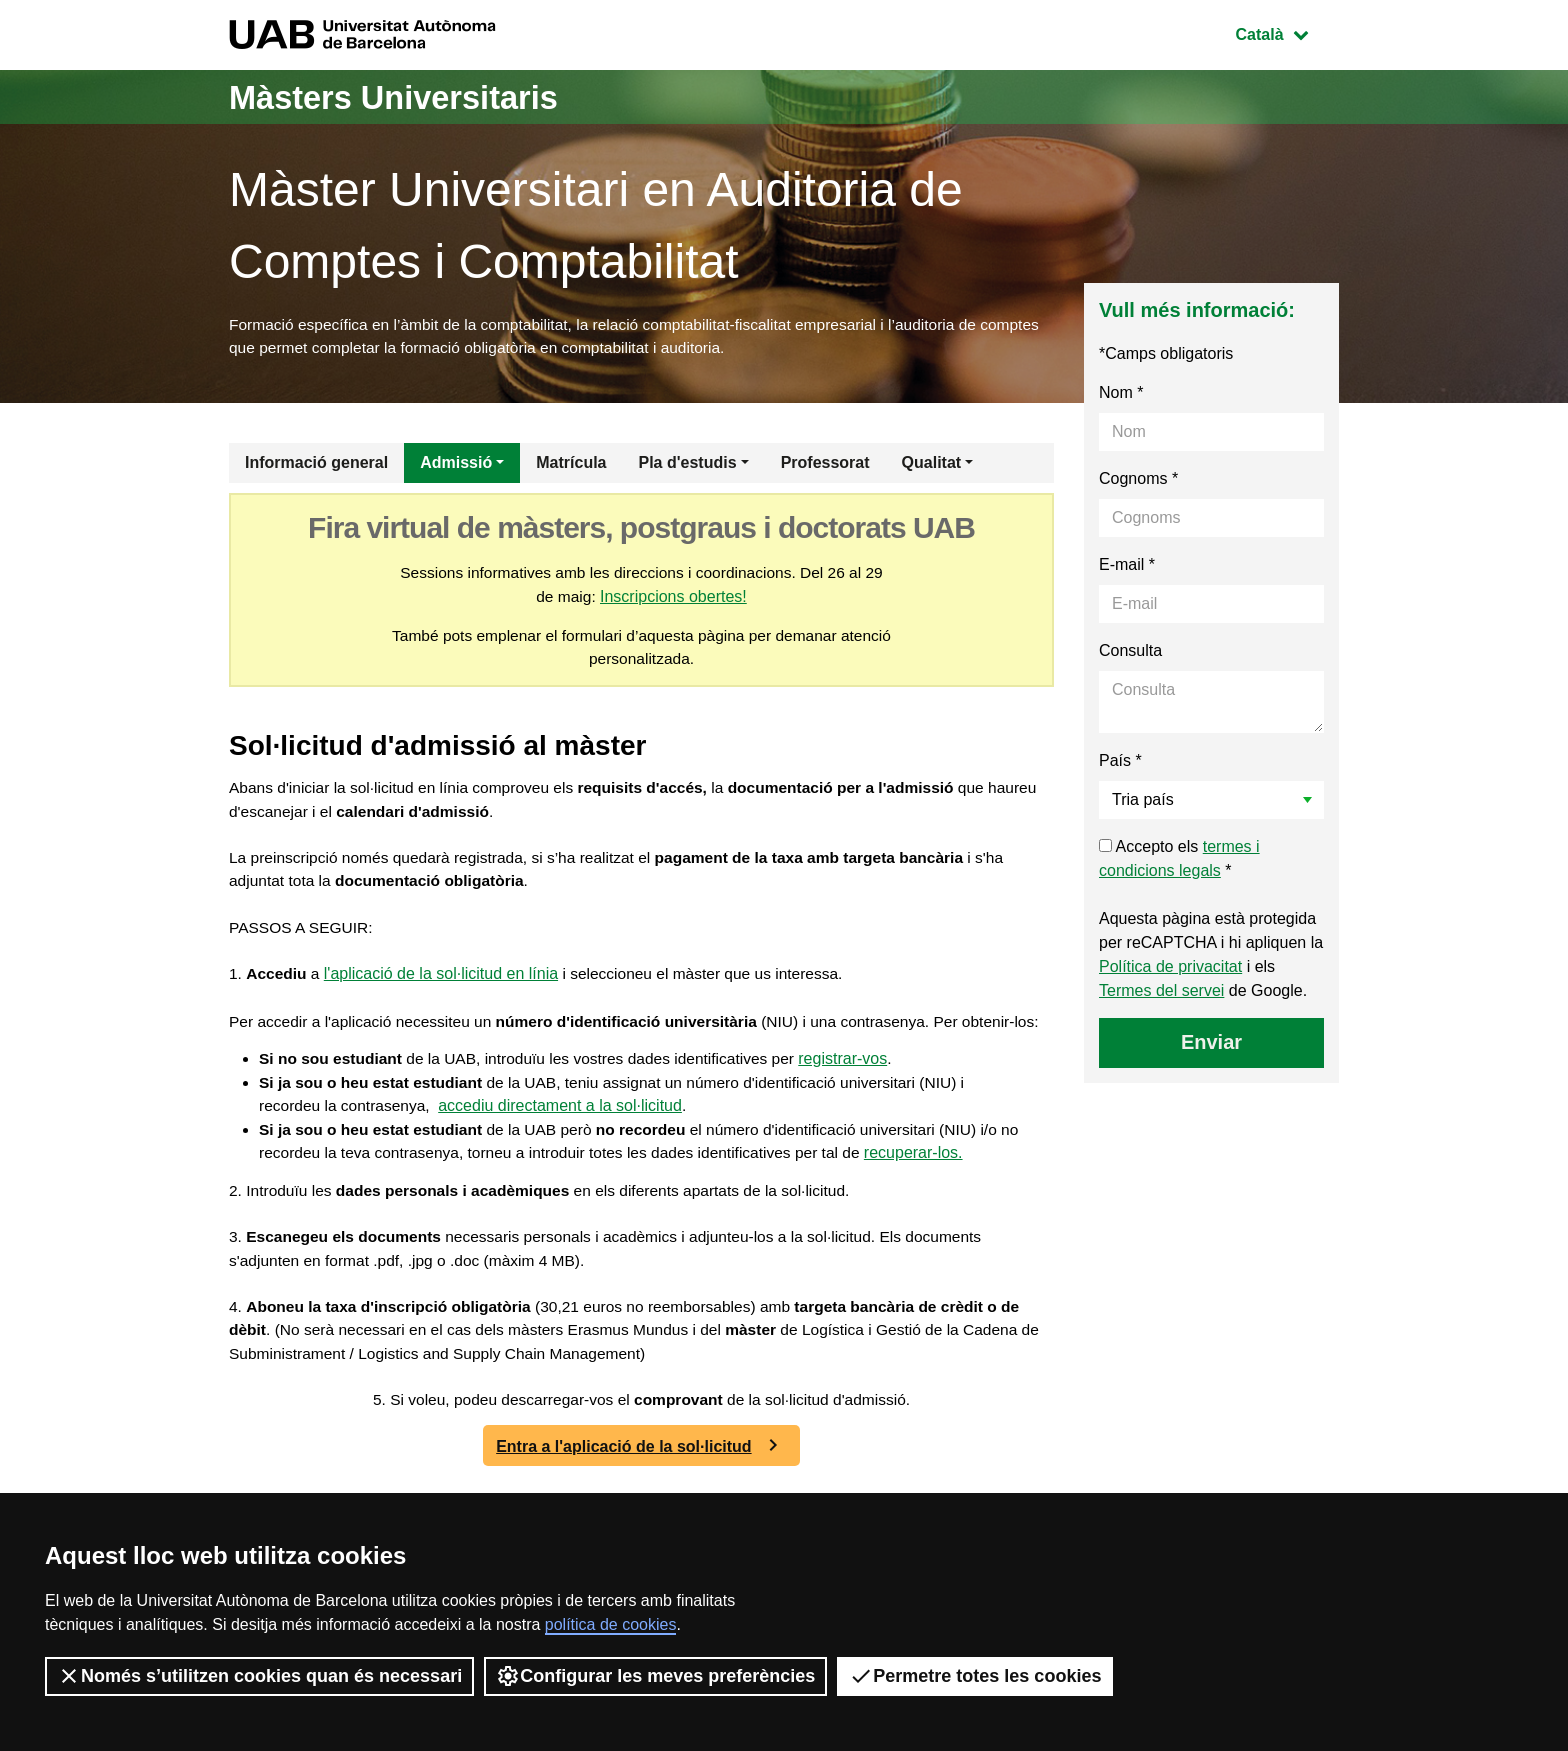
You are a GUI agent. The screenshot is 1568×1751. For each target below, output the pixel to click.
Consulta (1130, 653)
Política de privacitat (1170, 969)
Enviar (1211, 1045)
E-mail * (1127, 567)
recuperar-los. (955, 1193)
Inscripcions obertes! (674, 599)
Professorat (825, 465)
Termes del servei (1161, 993)
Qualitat (932, 465)
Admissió (456, 465)
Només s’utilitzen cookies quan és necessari (259, 1676)
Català (1287, 32)
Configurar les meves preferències (655, 1676)
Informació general (316, 465)
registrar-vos (860, 1097)
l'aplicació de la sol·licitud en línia (444, 986)
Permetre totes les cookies (975, 1676)
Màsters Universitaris (411, 96)
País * (1120, 763)
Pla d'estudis (688, 465)
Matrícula (571, 465)
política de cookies (611, 1624)
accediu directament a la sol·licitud (566, 1145)
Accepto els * (1179, 861)
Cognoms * (1138, 481)
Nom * (1121, 395)
